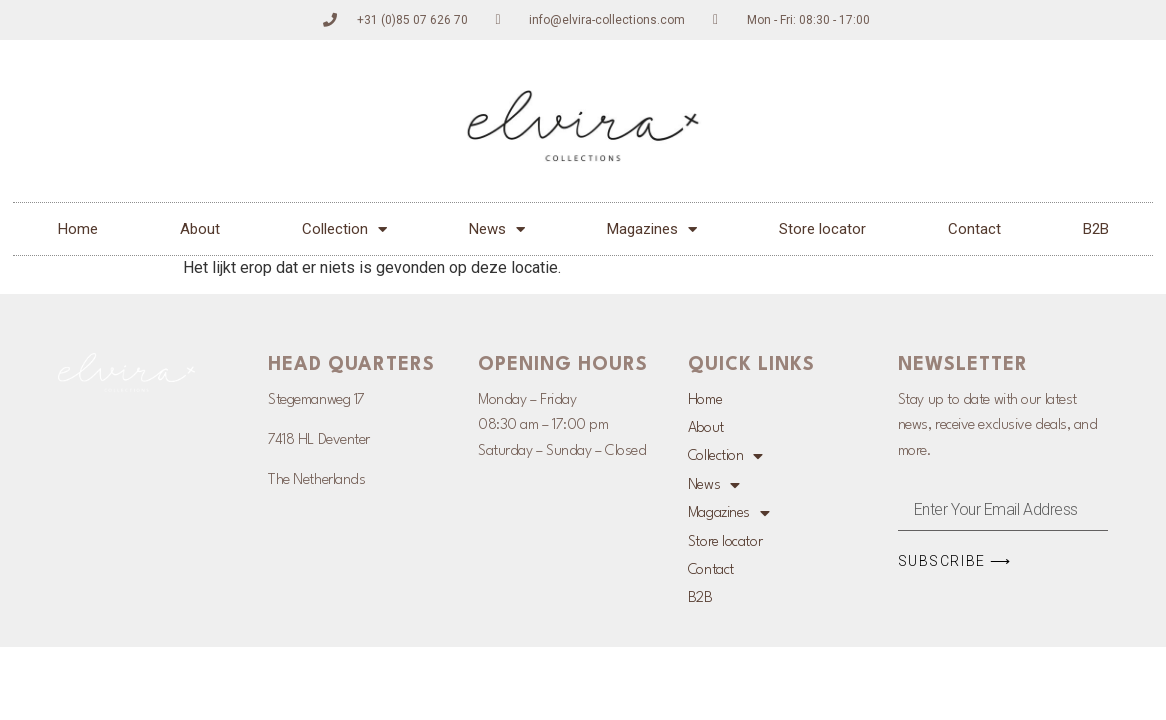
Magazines (652, 229)
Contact (974, 229)
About (200, 229)
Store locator (822, 229)
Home (78, 229)
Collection (344, 229)
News (497, 229)
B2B (1096, 229)
